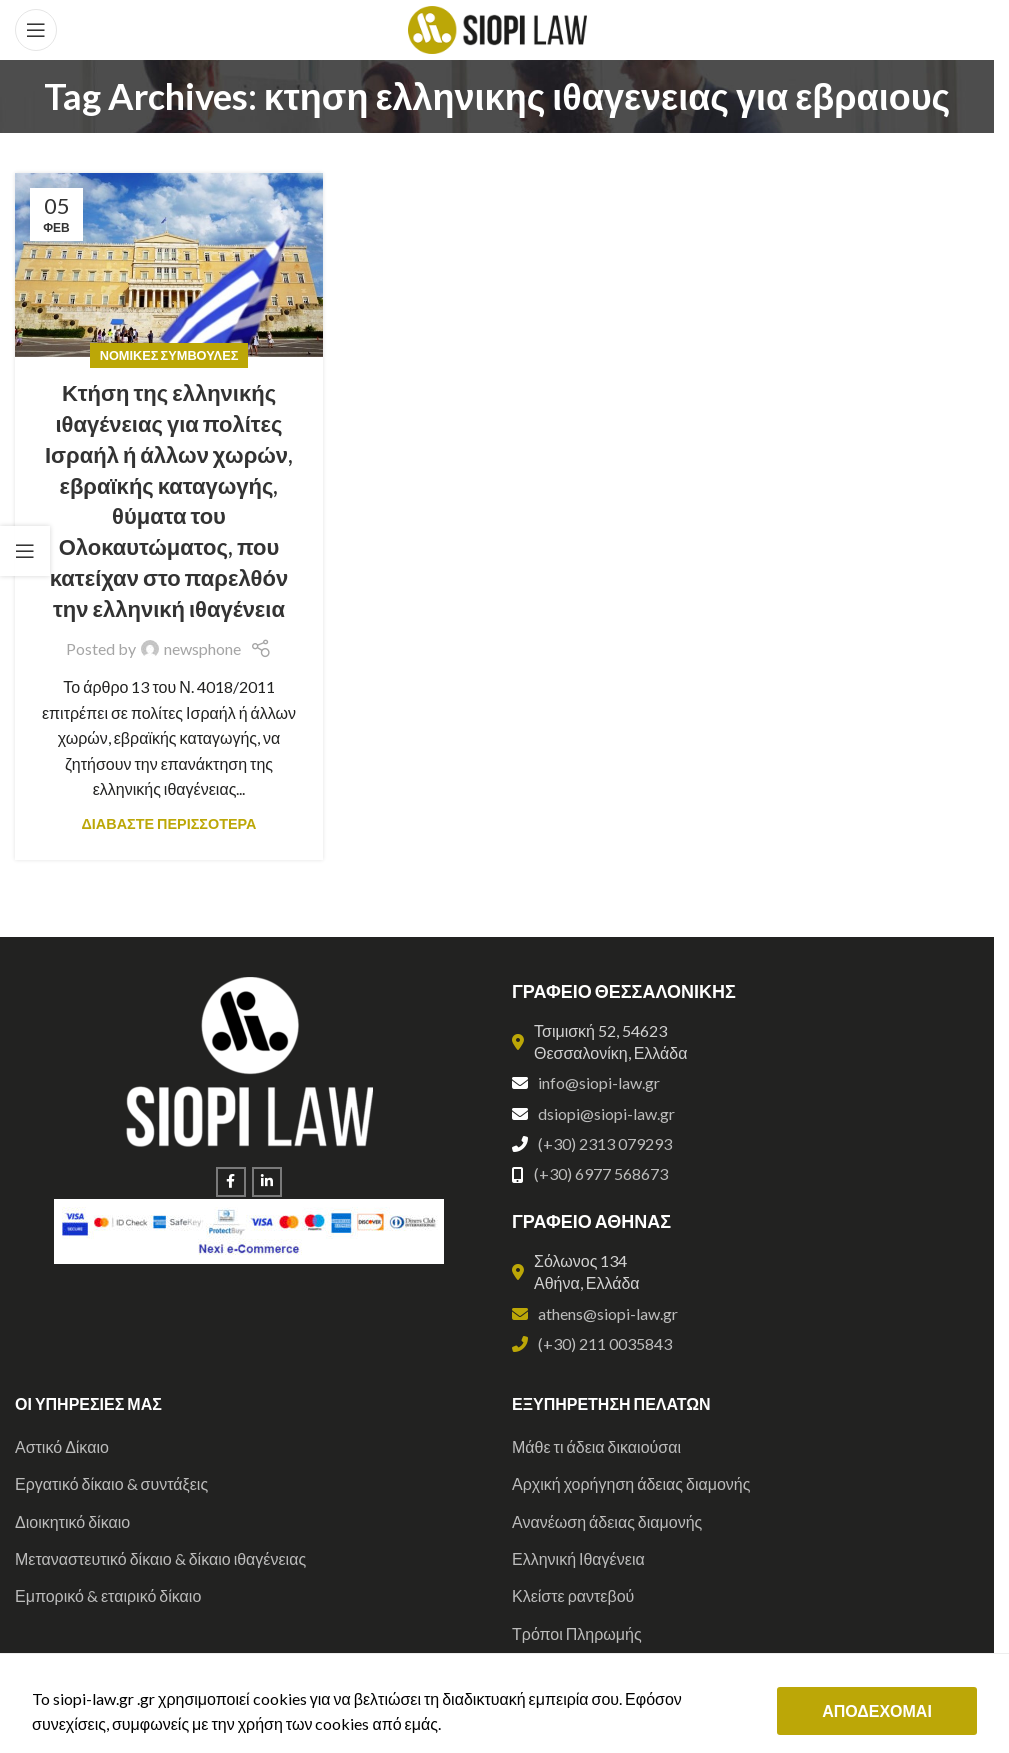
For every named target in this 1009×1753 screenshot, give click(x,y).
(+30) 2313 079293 (605, 1143)
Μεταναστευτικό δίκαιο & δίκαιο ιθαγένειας (160, 1558)
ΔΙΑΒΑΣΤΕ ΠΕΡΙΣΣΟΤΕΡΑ (169, 823)
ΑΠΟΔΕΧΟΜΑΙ (877, 1710)
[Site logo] (497, 27)
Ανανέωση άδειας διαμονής (607, 1521)
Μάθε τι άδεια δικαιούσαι (596, 1446)
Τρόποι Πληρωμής (577, 1633)
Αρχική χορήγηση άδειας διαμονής (631, 1483)
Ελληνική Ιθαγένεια (578, 1558)
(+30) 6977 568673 (601, 1173)
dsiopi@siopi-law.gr (606, 1113)
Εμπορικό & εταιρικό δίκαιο (108, 1595)
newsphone (202, 648)
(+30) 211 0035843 (605, 1343)
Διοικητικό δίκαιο (72, 1521)
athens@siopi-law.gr (608, 1313)
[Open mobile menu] (36, 30)
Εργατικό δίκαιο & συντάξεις (111, 1483)
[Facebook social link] (231, 1182)
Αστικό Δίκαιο (62, 1446)
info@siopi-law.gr (599, 1082)
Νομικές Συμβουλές (169, 355)
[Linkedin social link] (267, 1182)
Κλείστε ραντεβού (573, 1595)
